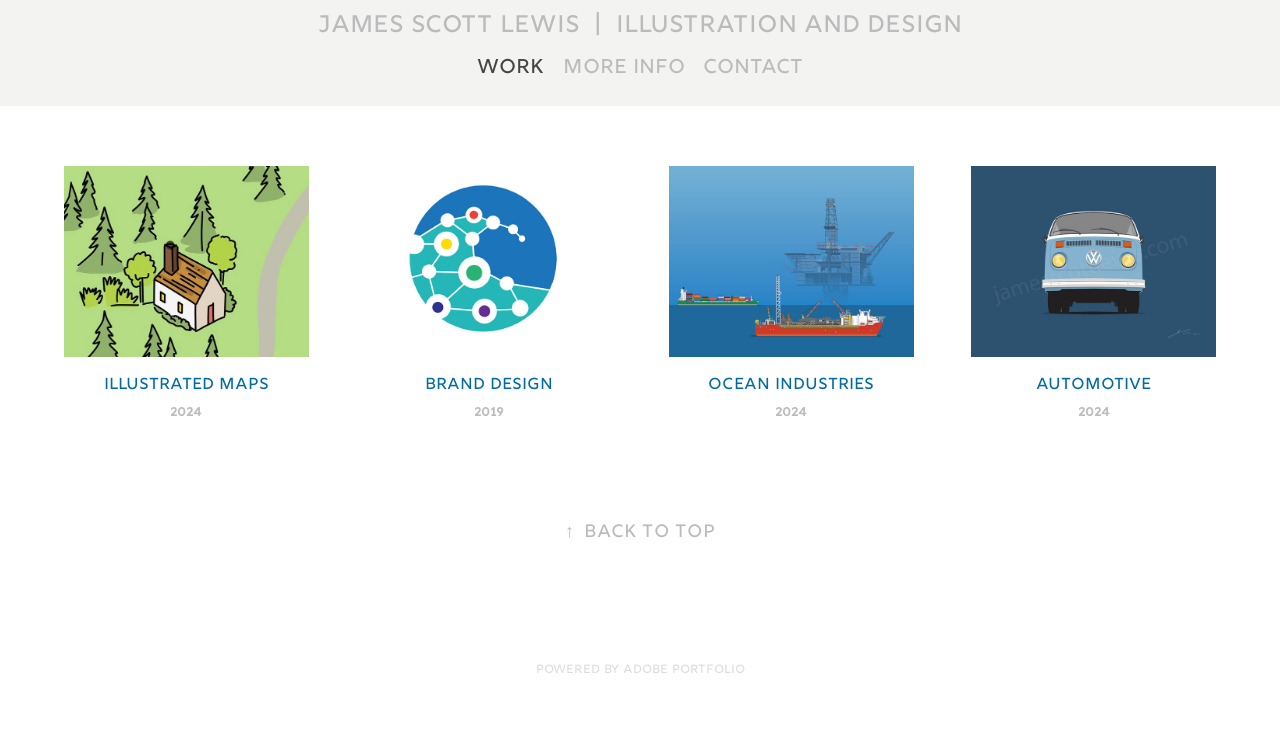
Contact (753, 68)
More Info (624, 68)
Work (510, 68)
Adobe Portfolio (684, 670)
